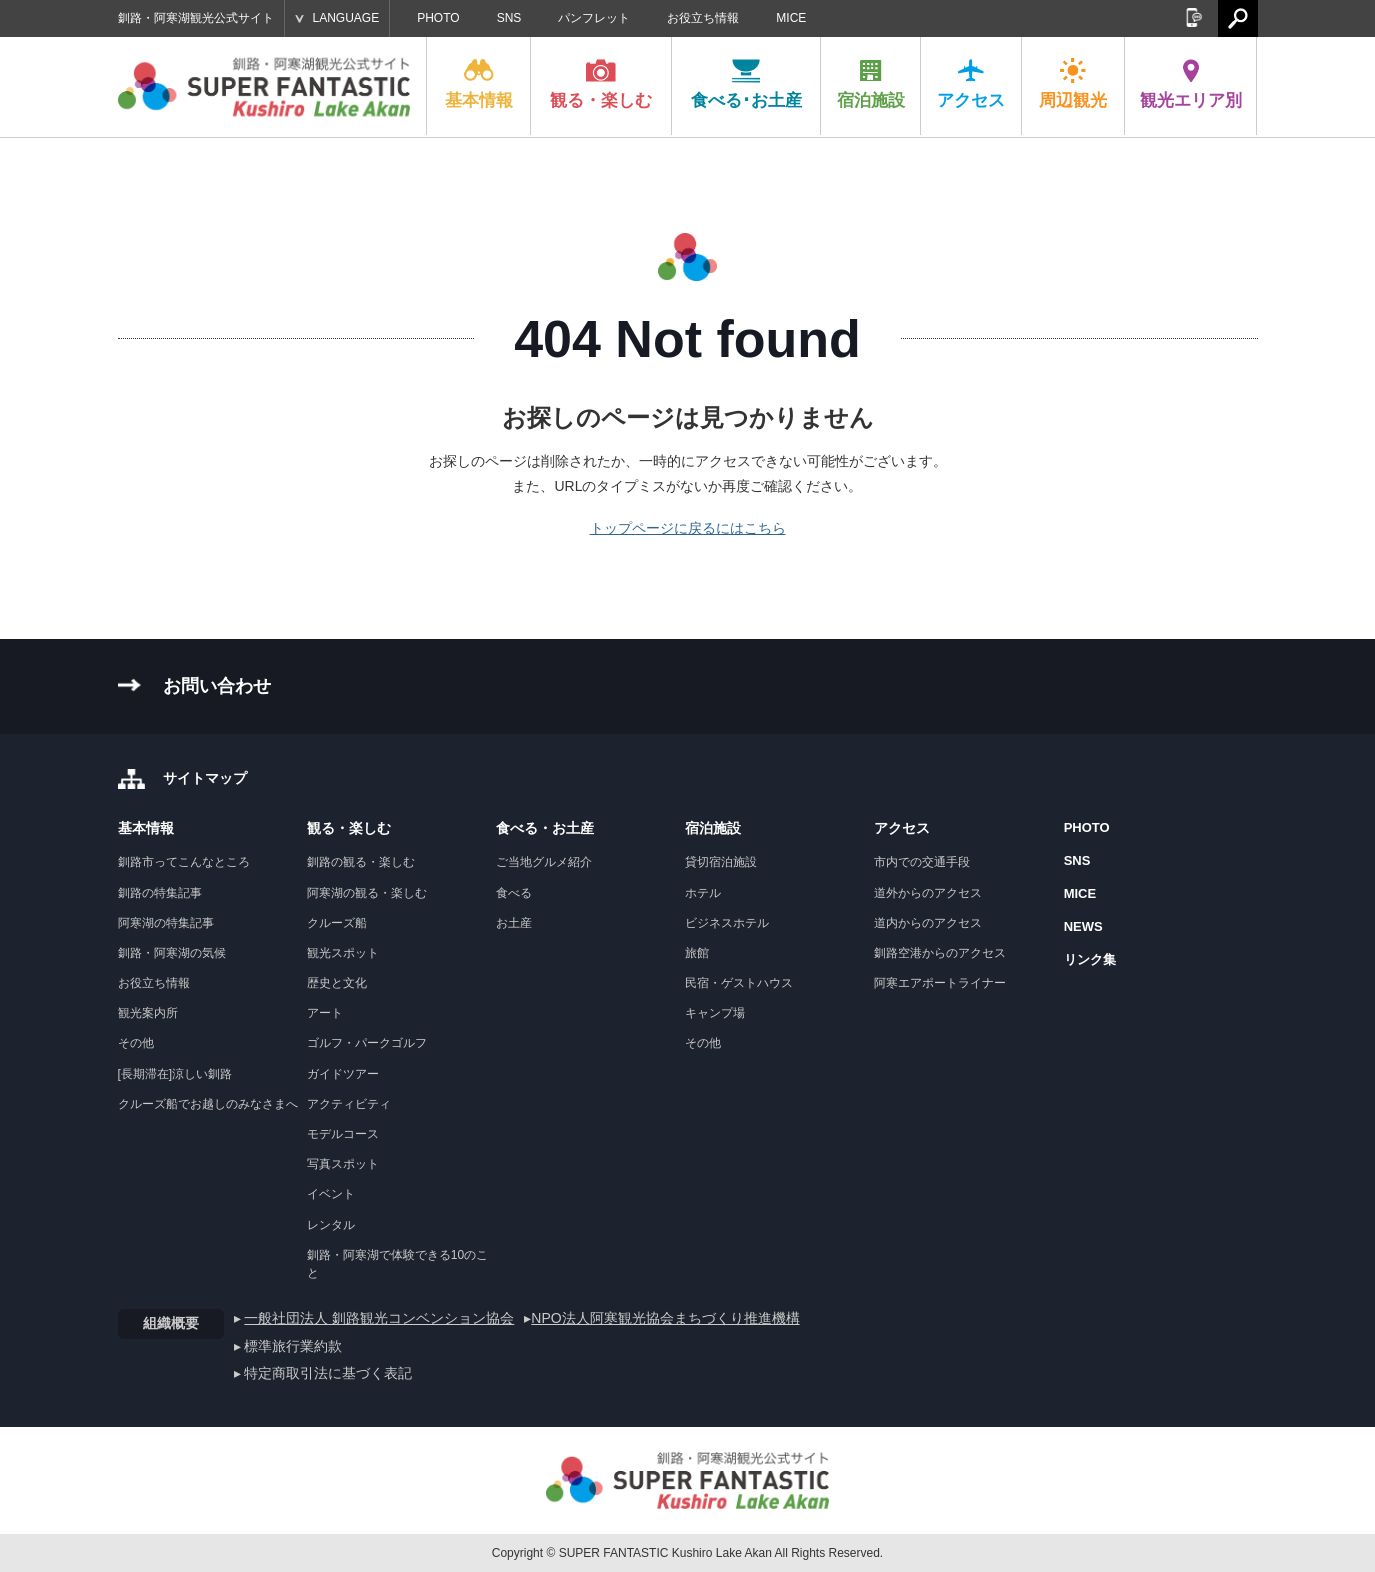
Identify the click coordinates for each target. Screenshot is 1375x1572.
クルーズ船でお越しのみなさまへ (208, 1104)
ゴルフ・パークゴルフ (367, 1043)
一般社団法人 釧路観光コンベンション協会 (379, 1318)
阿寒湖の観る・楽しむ (367, 893)
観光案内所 (148, 1013)
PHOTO (438, 18)
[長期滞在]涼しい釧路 (175, 1074)
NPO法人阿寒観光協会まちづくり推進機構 (665, 1318)
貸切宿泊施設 (721, 862)
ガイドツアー (343, 1074)
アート (325, 1013)
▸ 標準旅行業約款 (288, 1346)
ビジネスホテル (727, 923)
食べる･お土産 (746, 84)
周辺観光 (1073, 84)
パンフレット (594, 18)
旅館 (697, 953)
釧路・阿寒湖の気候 (172, 953)
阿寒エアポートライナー (940, 983)
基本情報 (479, 84)
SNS (509, 18)
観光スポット (343, 953)
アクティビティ (349, 1104)
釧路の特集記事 (160, 893)
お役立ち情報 (703, 18)
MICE (791, 18)
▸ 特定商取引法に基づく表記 (323, 1373)
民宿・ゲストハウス (739, 983)
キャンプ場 (715, 1013)
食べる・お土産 (545, 828)
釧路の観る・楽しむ (361, 862)
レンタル (331, 1225)
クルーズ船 (337, 923)
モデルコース (343, 1134)
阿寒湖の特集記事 (166, 923)
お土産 (514, 923)
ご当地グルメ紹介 (544, 862)
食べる (514, 893)
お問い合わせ (217, 686)
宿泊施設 (871, 84)
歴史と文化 (337, 983)
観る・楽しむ (601, 84)
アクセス (971, 84)
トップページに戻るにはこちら (688, 528)
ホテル (703, 893)
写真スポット (343, 1164)
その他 (136, 1043)
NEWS (1083, 926)
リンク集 (1090, 959)
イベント (331, 1194)
